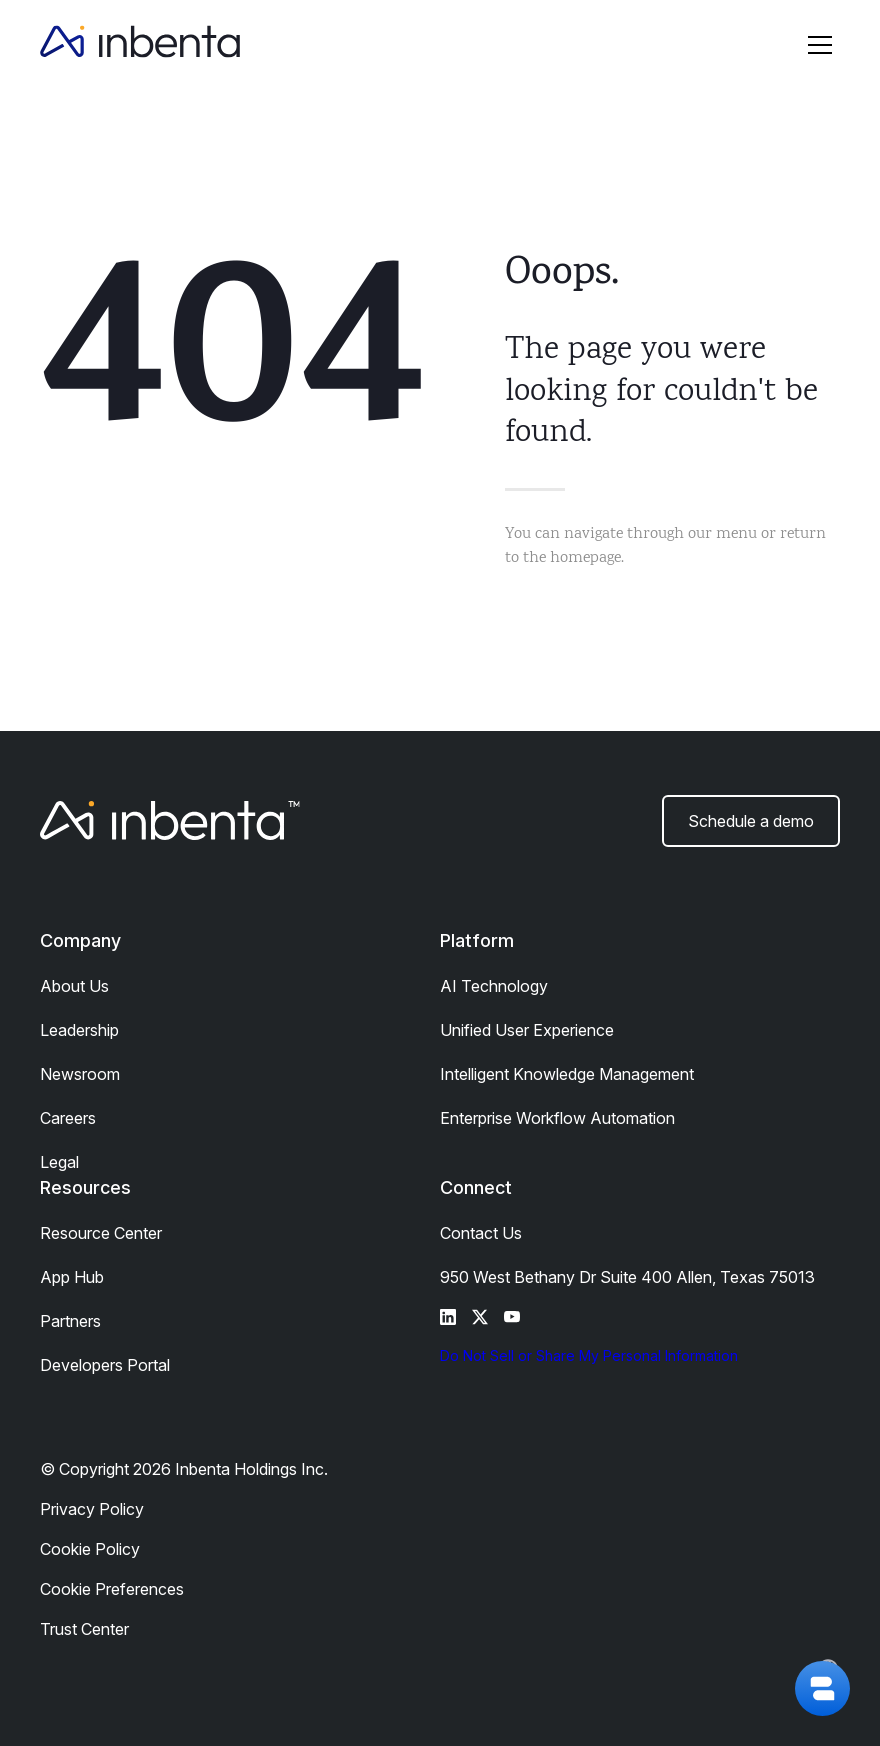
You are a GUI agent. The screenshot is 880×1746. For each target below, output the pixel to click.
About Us (74, 986)
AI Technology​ (494, 986)
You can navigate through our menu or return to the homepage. (665, 546)
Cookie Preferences (112, 1589)
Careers (68, 1118)
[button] (820, 45)
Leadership (79, 1030)
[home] (140, 45)
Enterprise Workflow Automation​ (557, 1118)
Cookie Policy (90, 1549)
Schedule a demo (751, 821)
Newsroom (80, 1074)
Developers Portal (105, 1365)
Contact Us (481, 1233)
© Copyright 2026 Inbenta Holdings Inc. (184, 1469)
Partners (70, 1321)
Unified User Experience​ (527, 1030)
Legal (59, 1162)
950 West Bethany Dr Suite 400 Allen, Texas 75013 (627, 1277)
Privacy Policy (92, 1509)
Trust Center (84, 1629)
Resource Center (101, 1233)
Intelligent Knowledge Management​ (567, 1074)
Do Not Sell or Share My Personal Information (589, 1355)
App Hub (72, 1277)
